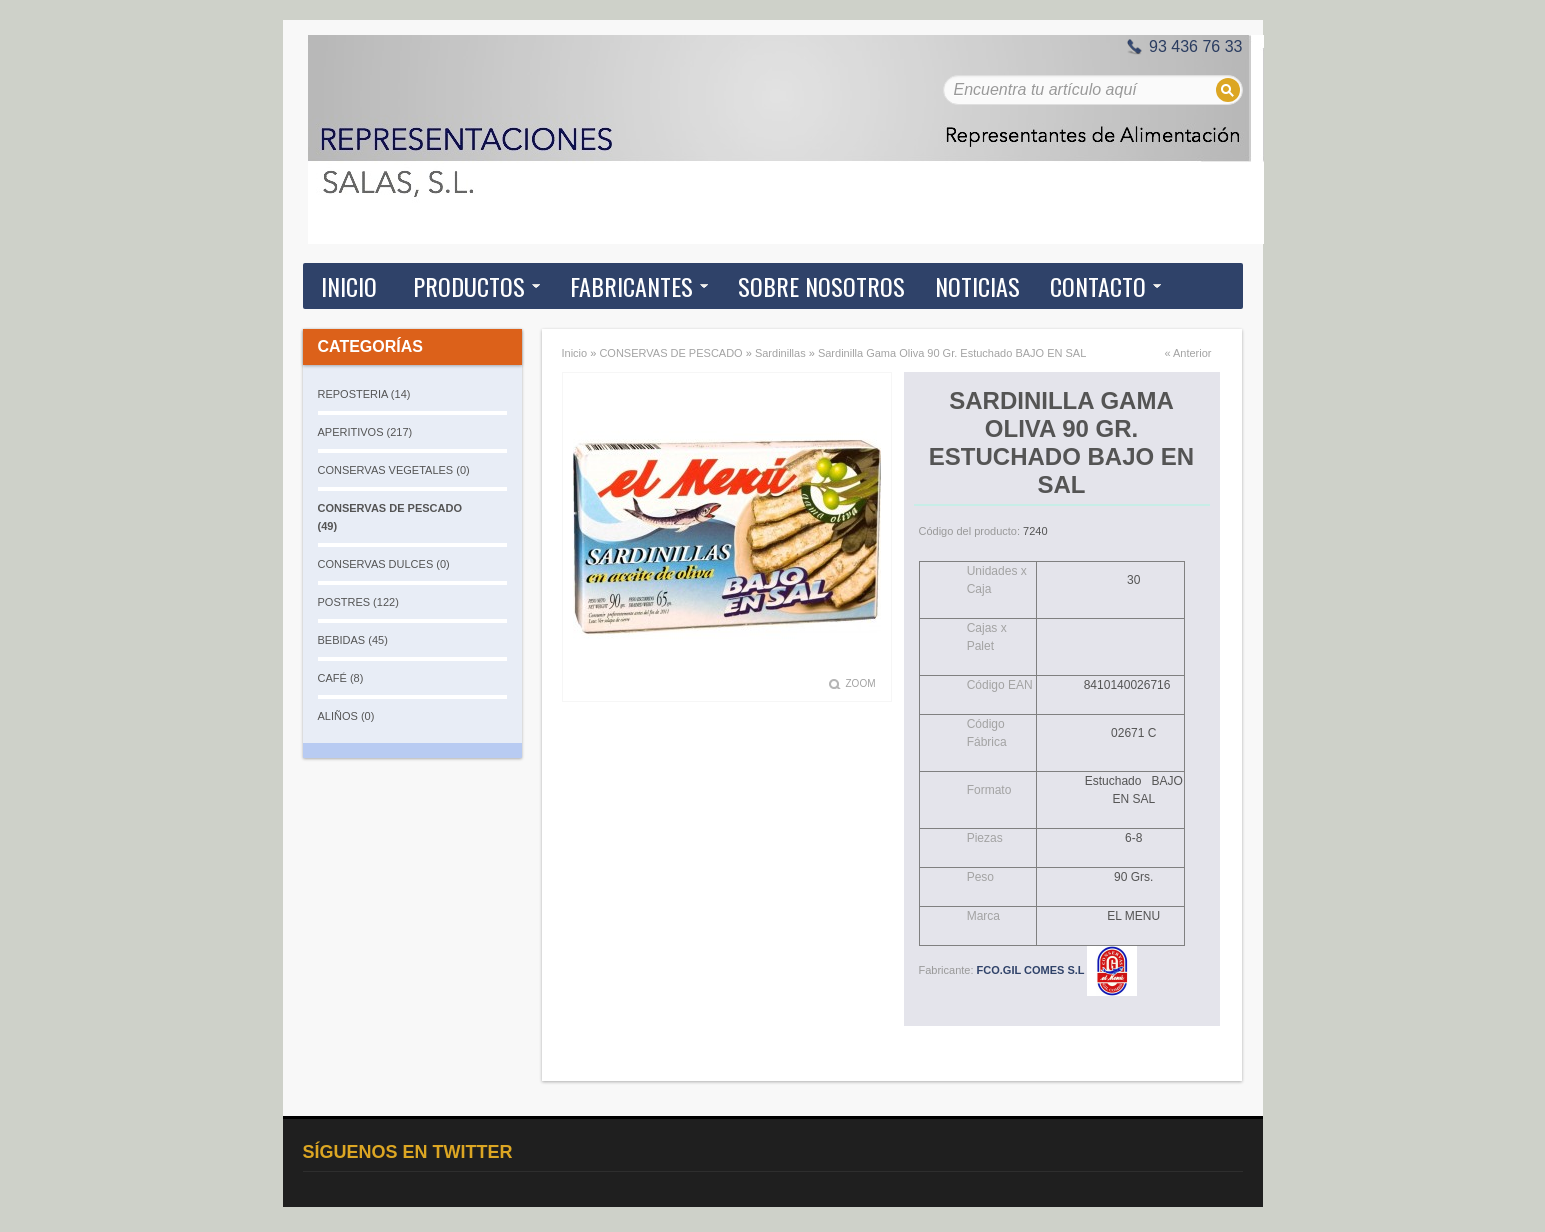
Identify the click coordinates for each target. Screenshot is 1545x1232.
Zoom (861, 683)
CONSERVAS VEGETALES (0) (394, 470)
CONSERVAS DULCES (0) (384, 564)
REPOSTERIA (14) (364, 394)
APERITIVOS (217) (365, 432)
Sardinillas (780, 353)
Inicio (349, 286)
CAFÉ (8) (341, 678)
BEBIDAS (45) (353, 640)
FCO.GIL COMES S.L (1057, 970)
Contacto (1098, 286)
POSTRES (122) (358, 602)
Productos (469, 286)
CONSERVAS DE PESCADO (670, 353)
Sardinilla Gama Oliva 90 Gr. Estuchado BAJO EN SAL (952, 353)
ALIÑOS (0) (346, 716)
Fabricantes (631, 286)
